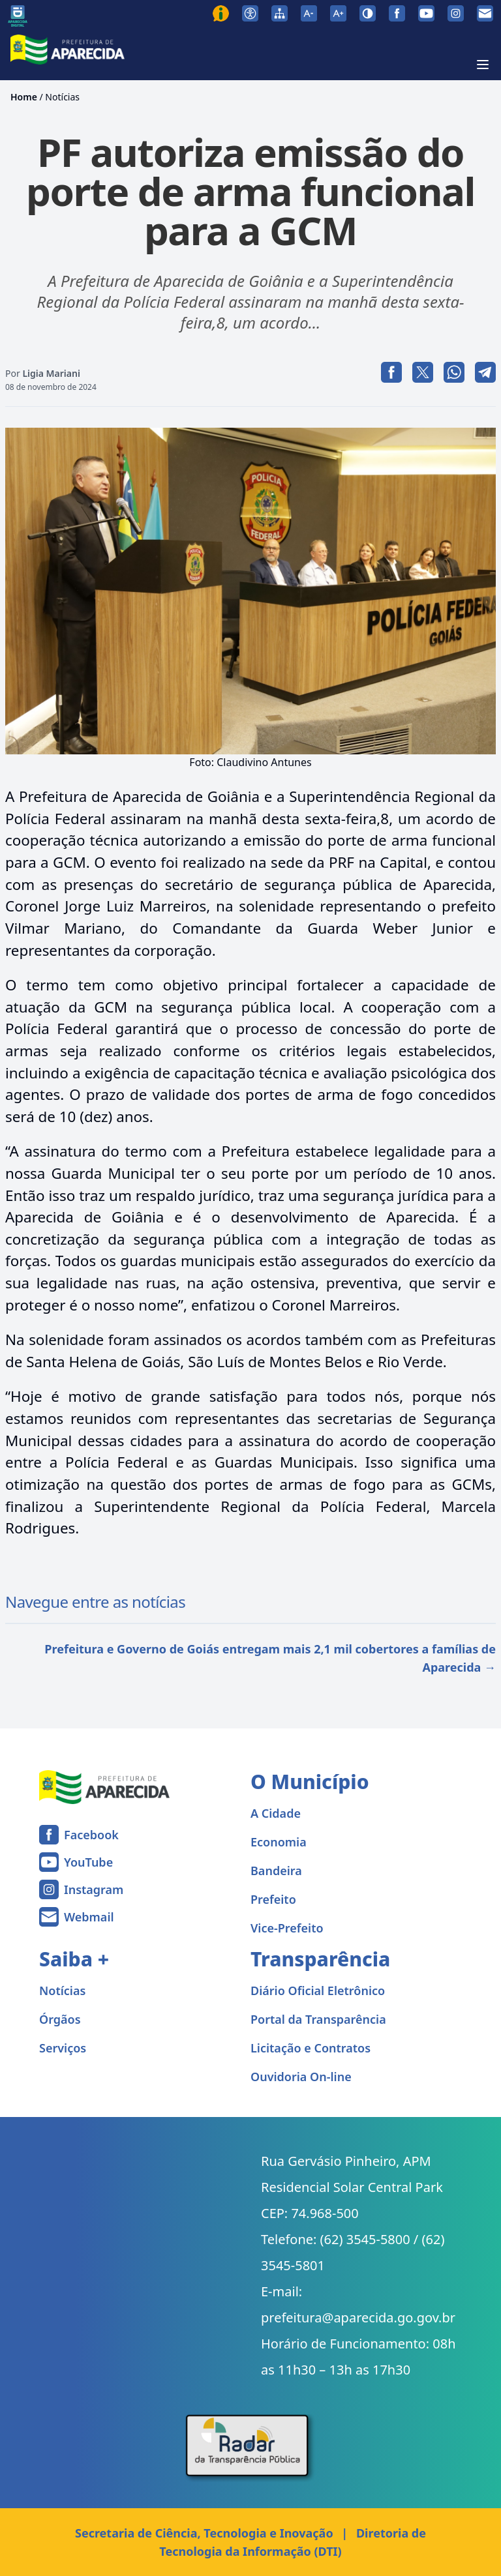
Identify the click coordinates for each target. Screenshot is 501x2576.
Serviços (62, 2048)
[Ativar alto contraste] (367, 13)
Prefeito (273, 1899)
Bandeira (276, 1870)
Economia (278, 1842)
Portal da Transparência (318, 2019)
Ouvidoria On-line (301, 2076)
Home (23, 97)
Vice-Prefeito (287, 1928)
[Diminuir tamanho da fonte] (309, 13)
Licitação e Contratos (310, 2048)
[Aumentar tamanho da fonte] (338, 13)
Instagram (93, 1889)
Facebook (91, 1835)
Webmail (89, 1917)
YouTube (88, 1862)
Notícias (62, 97)
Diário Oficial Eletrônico (317, 1990)
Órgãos (60, 2019)
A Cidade (275, 1813)
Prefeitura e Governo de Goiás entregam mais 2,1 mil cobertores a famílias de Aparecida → (270, 1658)
